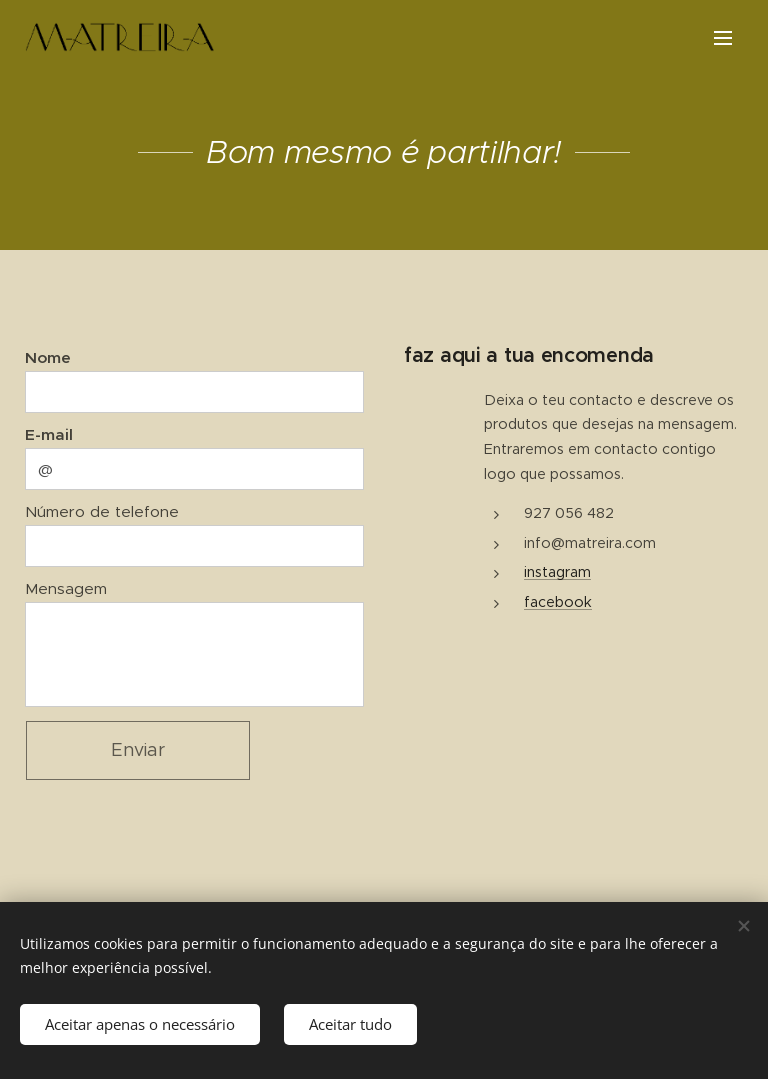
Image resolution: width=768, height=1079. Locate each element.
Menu (723, 38)
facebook (558, 602)
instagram (557, 572)
